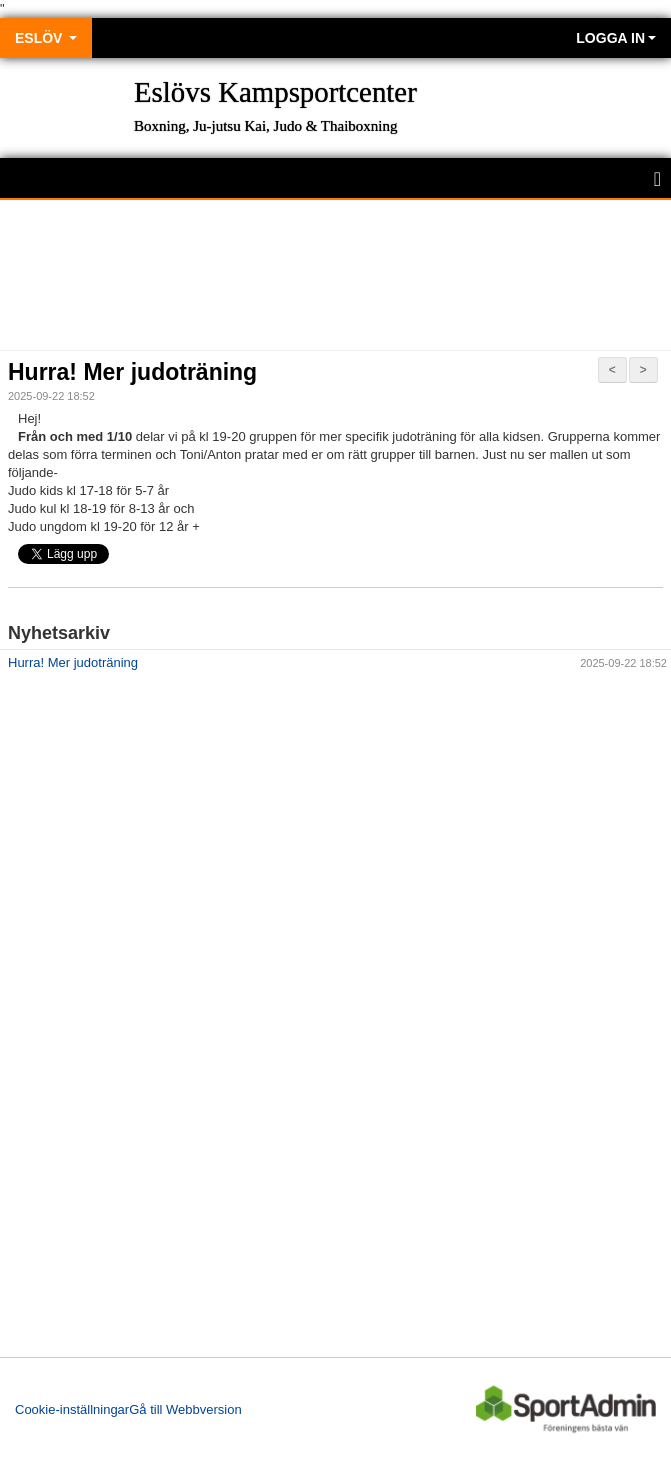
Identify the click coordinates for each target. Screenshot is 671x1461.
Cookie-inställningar (72, 1409)
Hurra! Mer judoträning (132, 372)
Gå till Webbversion (185, 1409)
